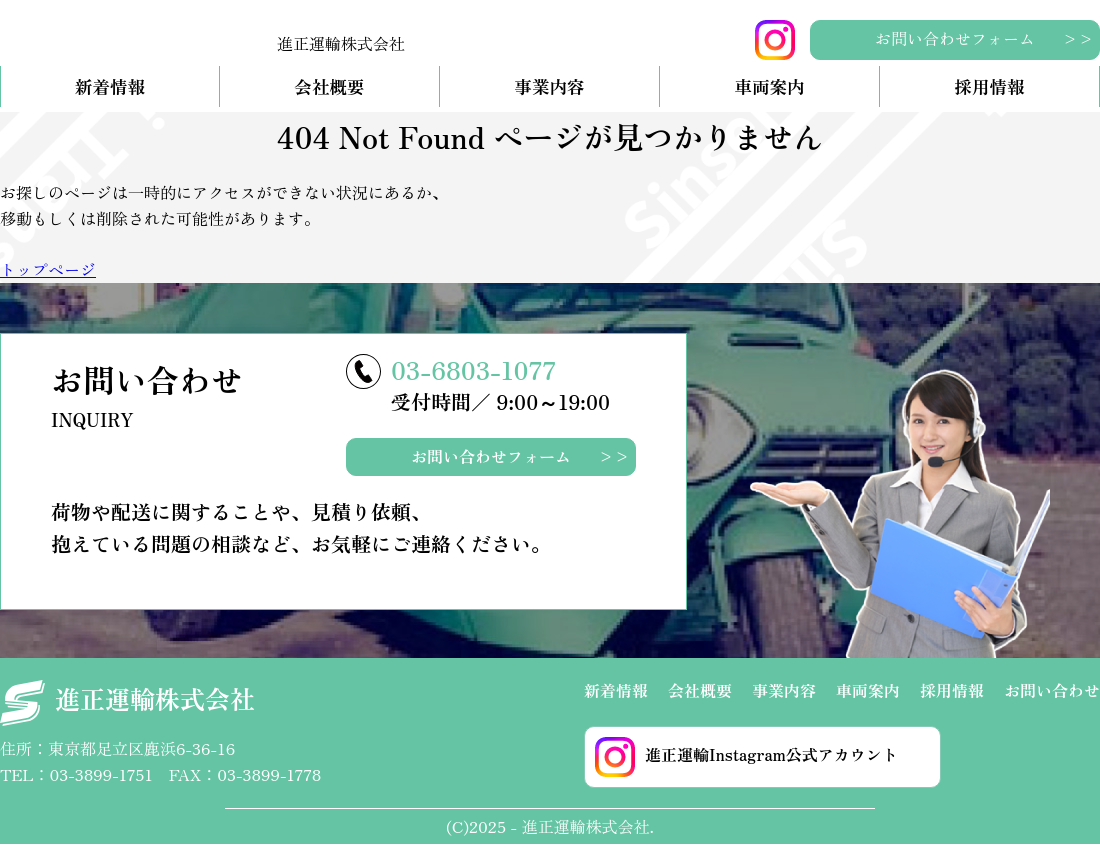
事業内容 (549, 103)
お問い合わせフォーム (955, 38)
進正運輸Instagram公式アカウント (746, 773)
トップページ (48, 286)
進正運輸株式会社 (127, 719)
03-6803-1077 (473, 385)
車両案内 (769, 103)
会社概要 (329, 103)
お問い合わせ (1052, 706)
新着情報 (110, 103)
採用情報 (989, 103)
